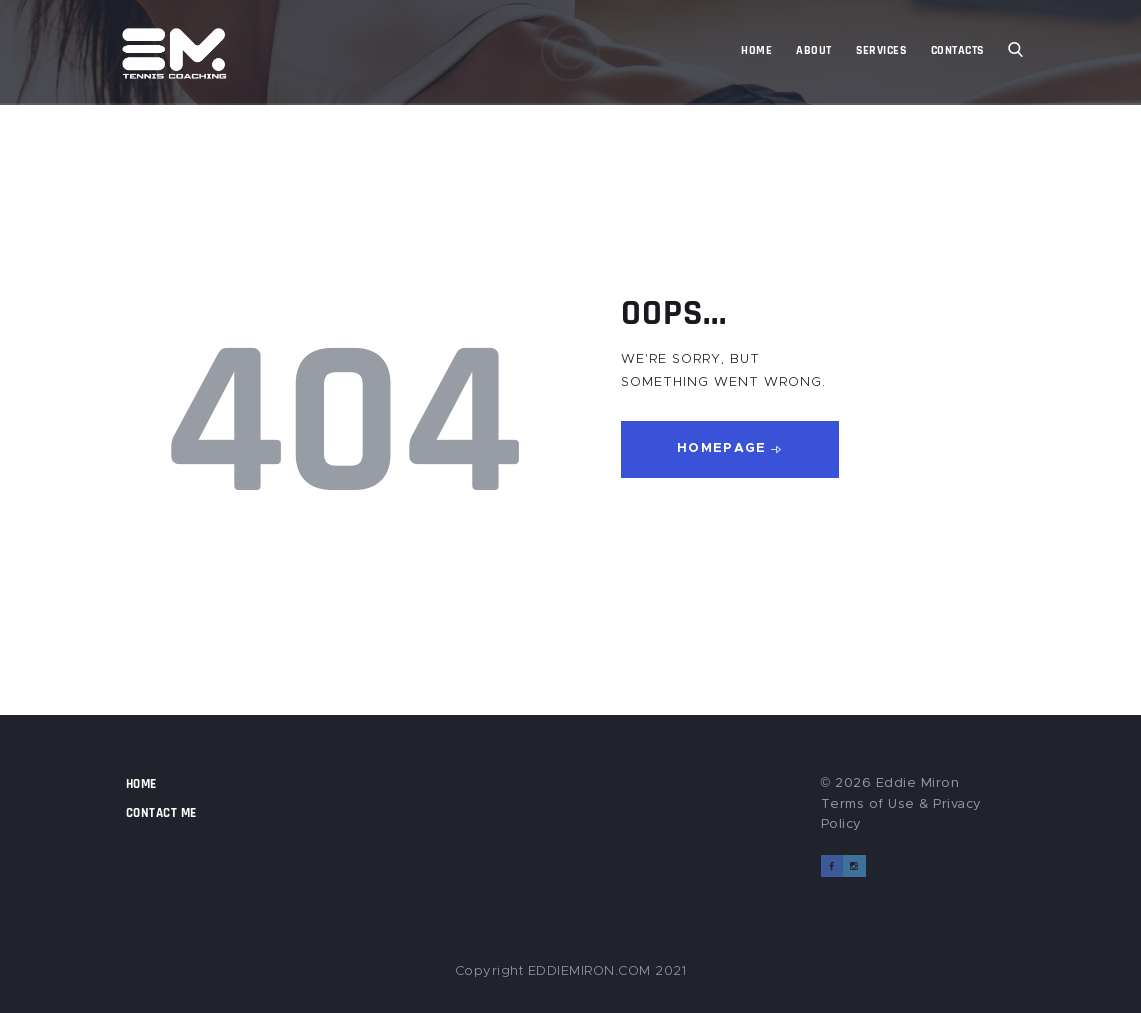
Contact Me (161, 813)
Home (141, 784)
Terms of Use (868, 804)
